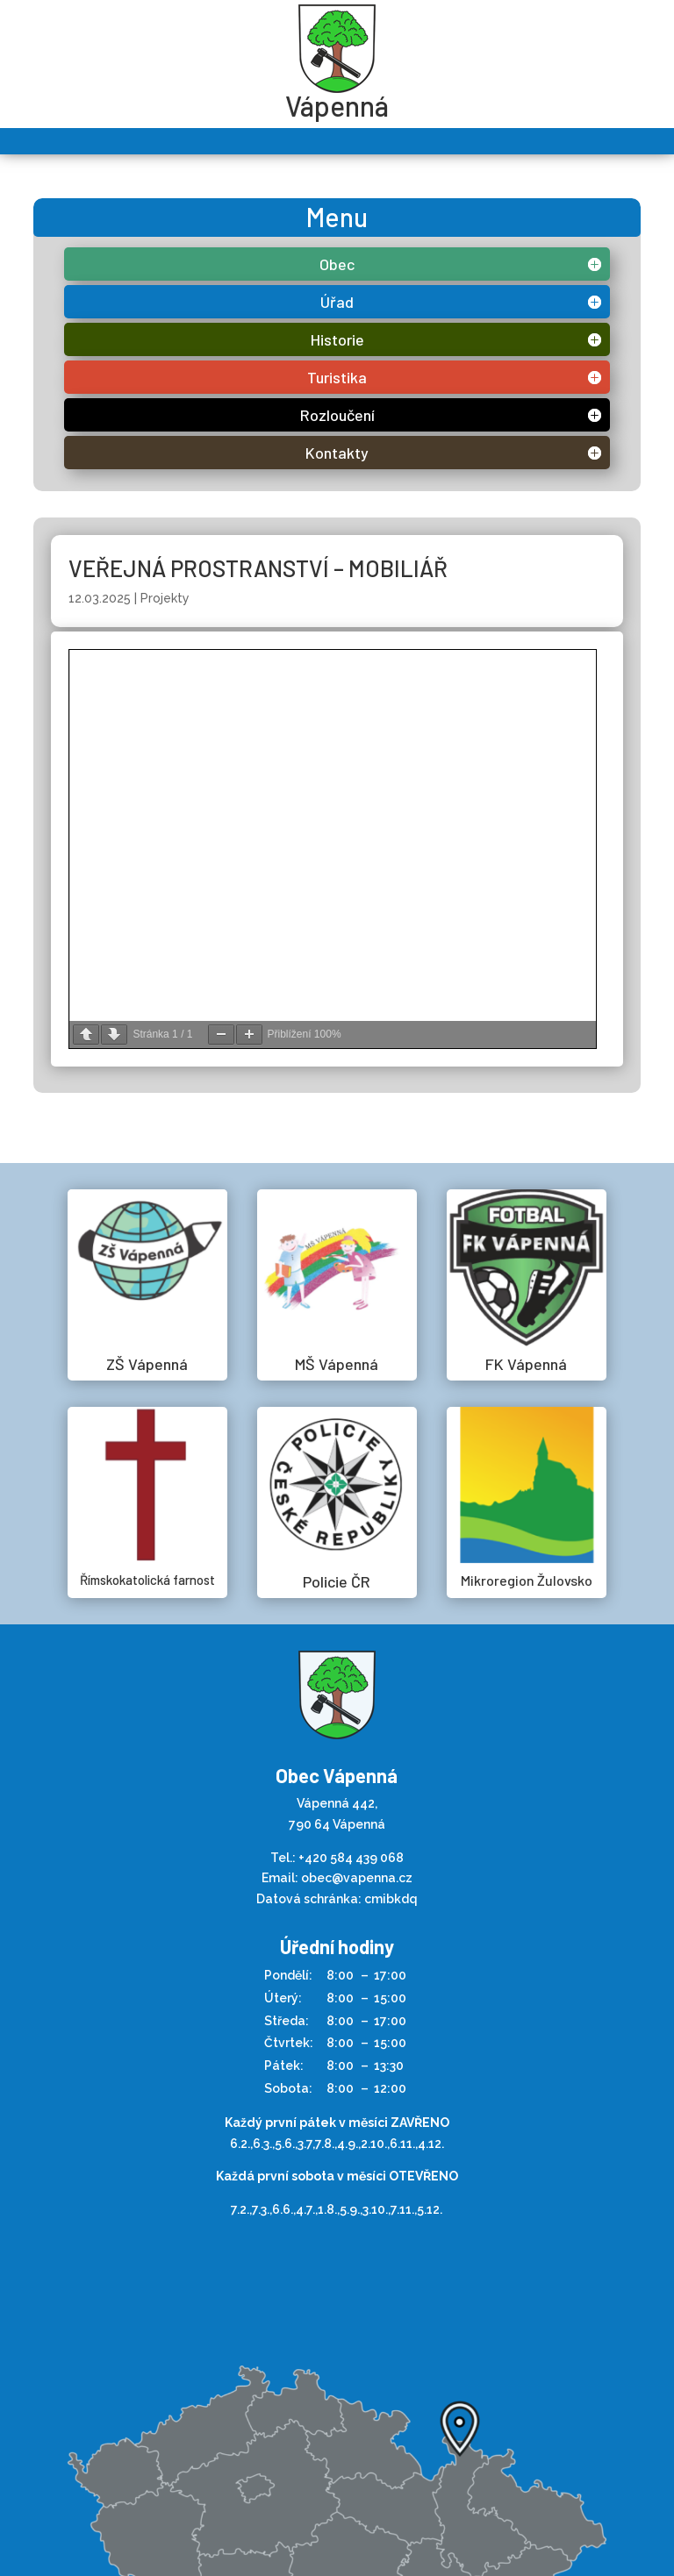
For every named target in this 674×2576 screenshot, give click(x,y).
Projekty (165, 598)
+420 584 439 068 (351, 1858)
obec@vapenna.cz (356, 1878)
